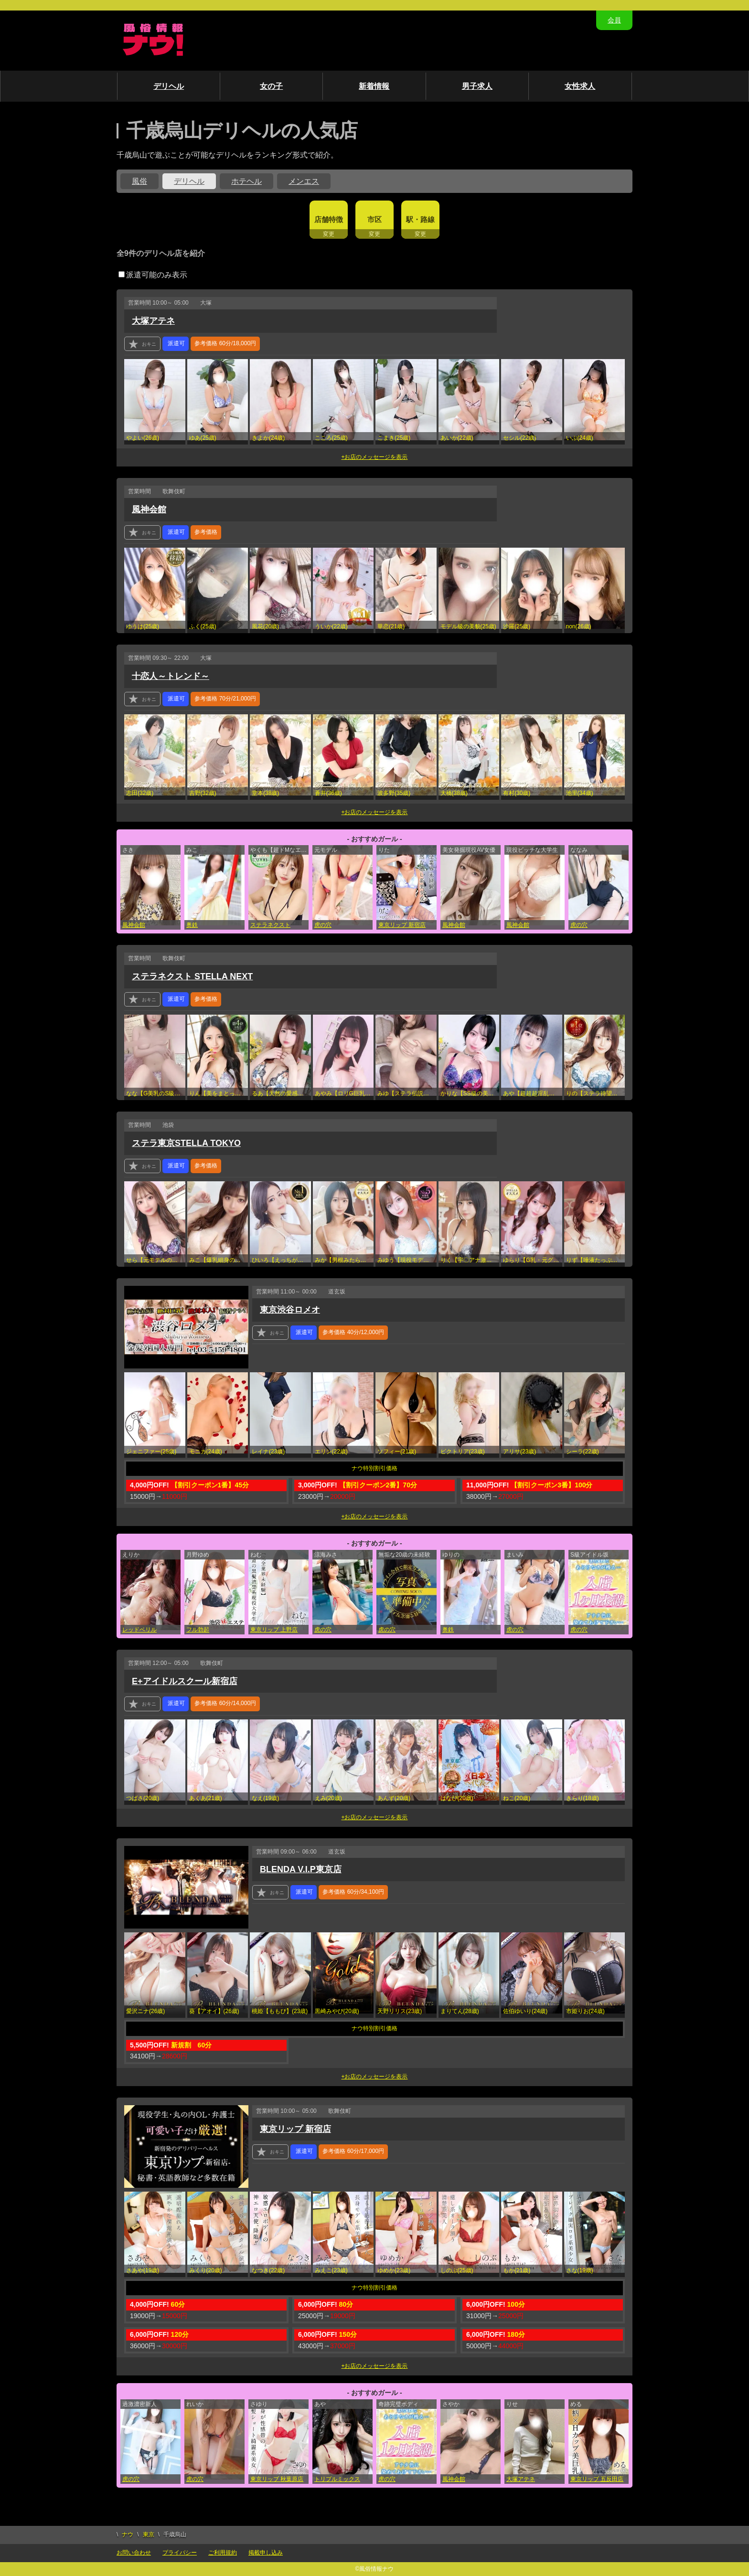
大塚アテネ (153, 321)
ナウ (127, 2534)
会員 (614, 20)
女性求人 (580, 86)
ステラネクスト (270, 925)
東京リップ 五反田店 (596, 2479)
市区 (374, 219)
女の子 (271, 86)
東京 (148, 2534)
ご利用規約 (222, 2552)
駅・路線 (420, 219)
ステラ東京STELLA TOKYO (186, 1143)
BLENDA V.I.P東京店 (301, 1869)
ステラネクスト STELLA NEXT (192, 976)
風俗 (139, 181)
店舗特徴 (328, 219)
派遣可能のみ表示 (152, 275)
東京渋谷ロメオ (290, 1310)
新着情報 (374, 86)
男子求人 (477, 86)
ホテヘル (246, 181)
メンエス (304, 181)
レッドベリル (139, 1629)
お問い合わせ (134, 2552)
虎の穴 (323, 925)
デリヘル (168, 86)
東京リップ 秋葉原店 (276, 2479)
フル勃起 (197, 1629)
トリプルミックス (337, 2479)
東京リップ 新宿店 (402, 925)
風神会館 (149, 509)
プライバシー (179, 2552)
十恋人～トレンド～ (170, 676)
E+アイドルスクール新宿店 (184, 1681)
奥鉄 (192, 925)
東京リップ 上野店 (274, 1629)
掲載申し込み (265, 2552)
